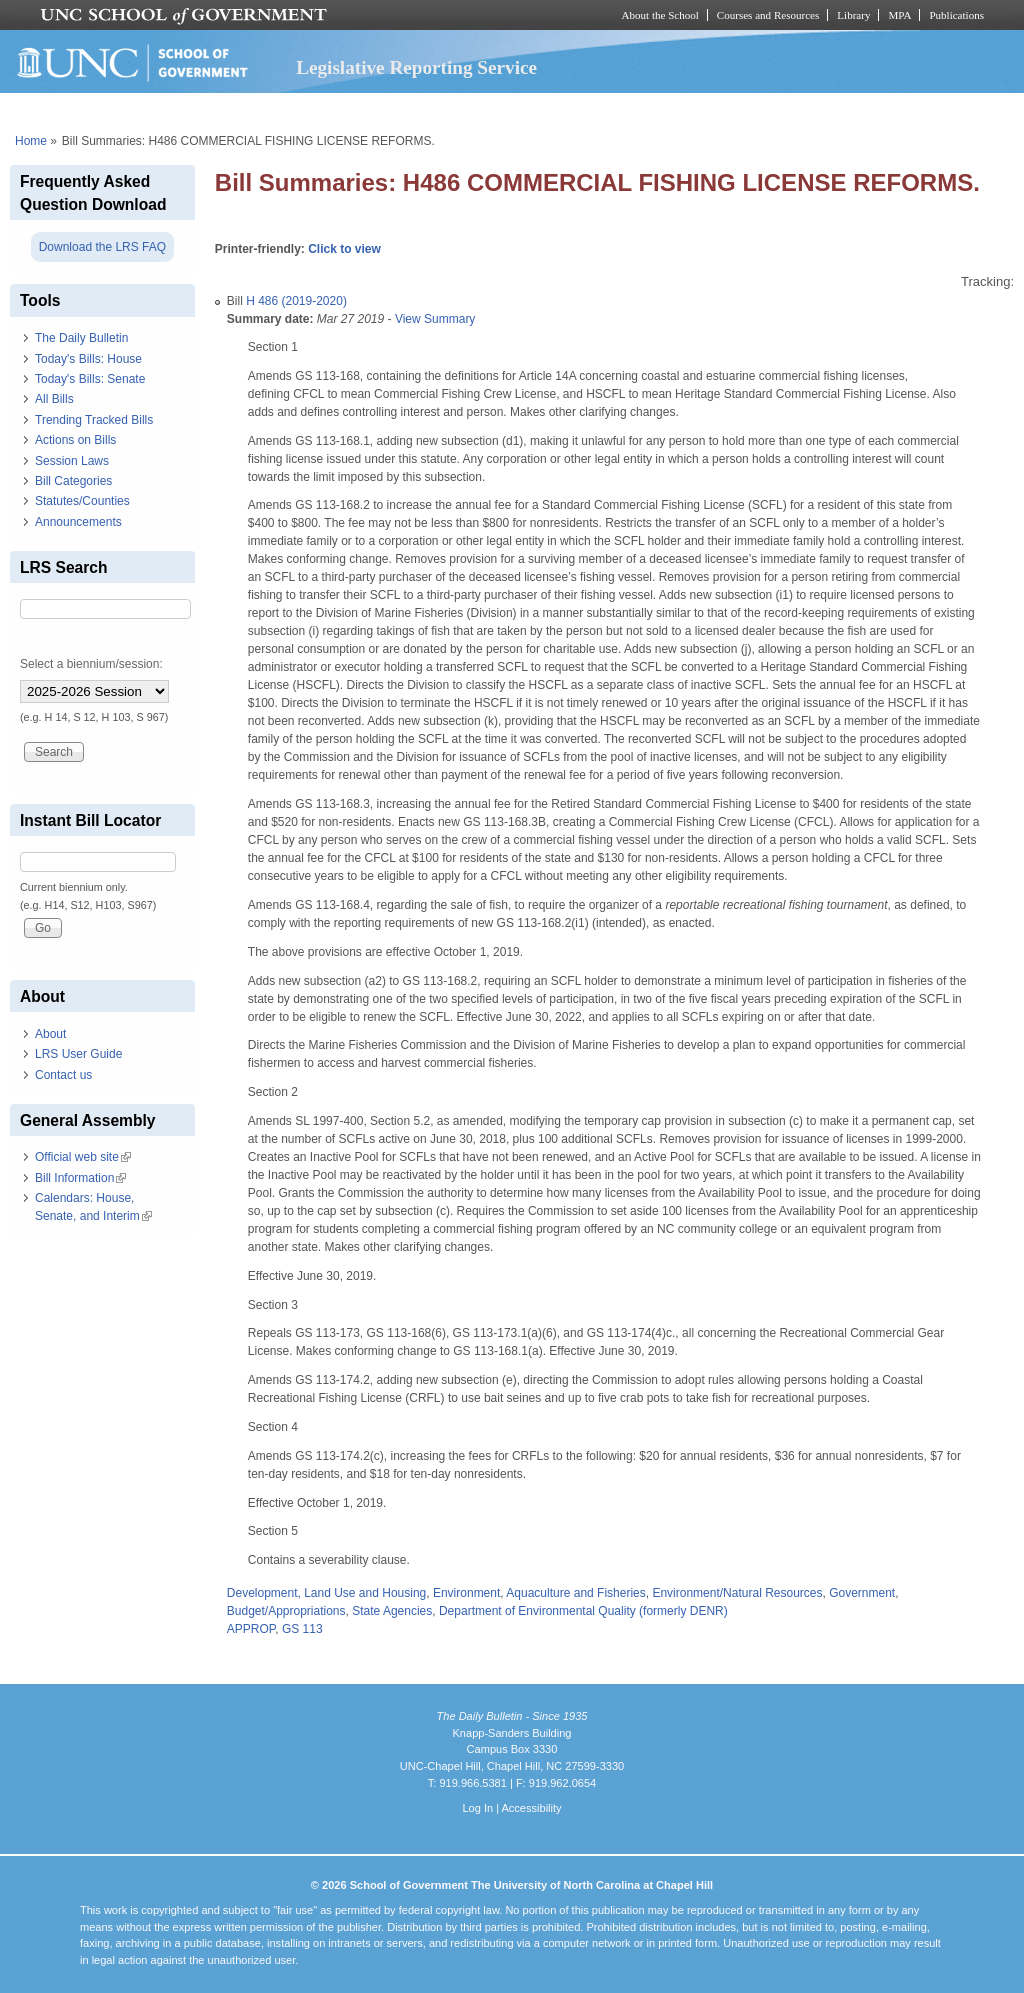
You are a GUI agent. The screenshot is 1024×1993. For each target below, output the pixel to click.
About (50, 1034)
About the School (660, 15)
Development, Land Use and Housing (326, 1593)
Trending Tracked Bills (94, 420)
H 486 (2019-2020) (296, 301)
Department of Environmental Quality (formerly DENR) (583, 1611)
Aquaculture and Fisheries (575, 1593)
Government (862, 1593)
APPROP (251, 1629)
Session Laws (72, 461)
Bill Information (80, 1178)
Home (31, 141)
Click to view (344, 249)
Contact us (63, 1075)
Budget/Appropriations (286, 1611)
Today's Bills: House (88, 359)
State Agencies (392, 1611)
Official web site (83, 1157)
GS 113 (302, 1629)
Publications (956, 15)
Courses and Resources (768, 15)
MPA (899, 15)
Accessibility (531, 1808)
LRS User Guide (78, 1054)
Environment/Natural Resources (737, 1593)
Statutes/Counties (82, 501)
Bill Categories (73, 481)
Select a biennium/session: (91, 664)
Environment (466, 1593)
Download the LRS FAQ (102, 247)
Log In (477, 1808)
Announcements (78, 522)
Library (853, 15)
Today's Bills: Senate (90, 379)
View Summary (435, 319)
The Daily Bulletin (81, 338)
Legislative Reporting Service (416, 67)
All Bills (54, 399)
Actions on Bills (75, 440)
